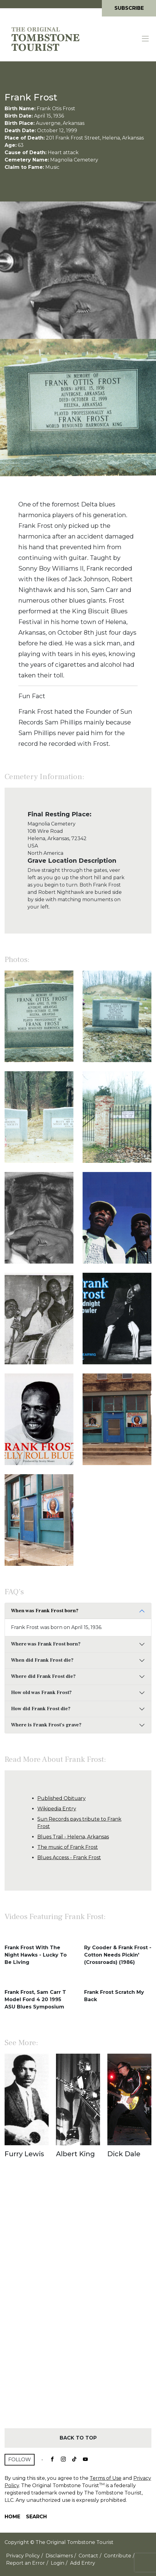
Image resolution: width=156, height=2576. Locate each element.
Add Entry (82, 2563)
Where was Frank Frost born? (45, 1644)
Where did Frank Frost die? (43, 1676)
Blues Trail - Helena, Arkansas (73, 1837)
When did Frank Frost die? (42, 1660)
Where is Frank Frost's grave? (46, 1725)
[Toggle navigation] (145, 38)
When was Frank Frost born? (44, 1611)
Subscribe (129, 8)
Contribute (117, 2556)
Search (36, 2517)
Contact (88, 2556)
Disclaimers (59, 2556)
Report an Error (25, 2563)
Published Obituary (61, 1798)
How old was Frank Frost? (41, 1692)
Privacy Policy (23, 2556)
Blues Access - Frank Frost (69, 1857)
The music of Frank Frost (67, 1847)
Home (12, 2517)
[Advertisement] (78, 2304)
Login (57, 2563)
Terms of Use (105, 2478)
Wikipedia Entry (56, 1809)
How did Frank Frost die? (40, 1709)
